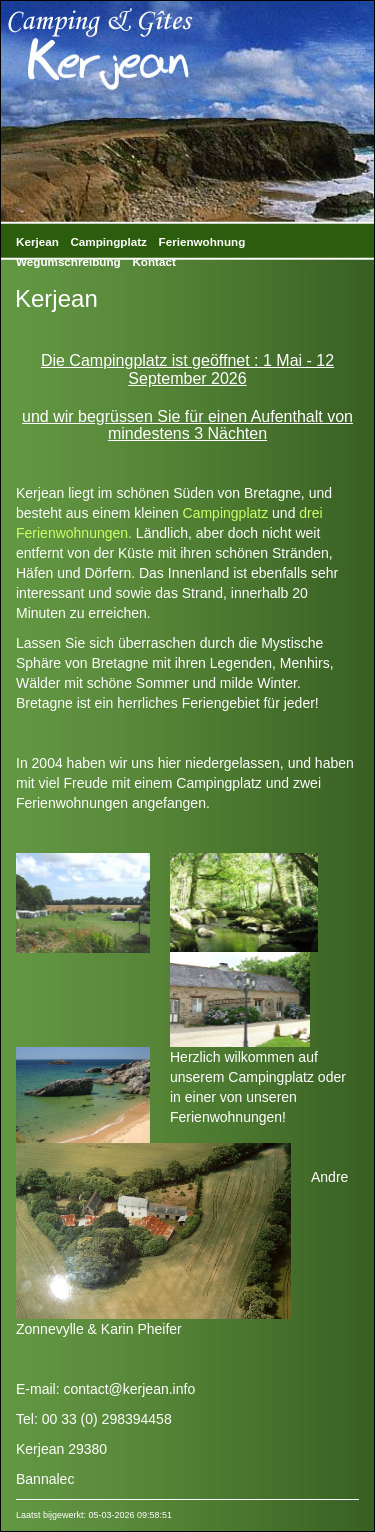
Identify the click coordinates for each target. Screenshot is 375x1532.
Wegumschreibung (68, 261)
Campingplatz (108, 241)
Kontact (153, 261)
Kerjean (37, 241)
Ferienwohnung (202, 241)
